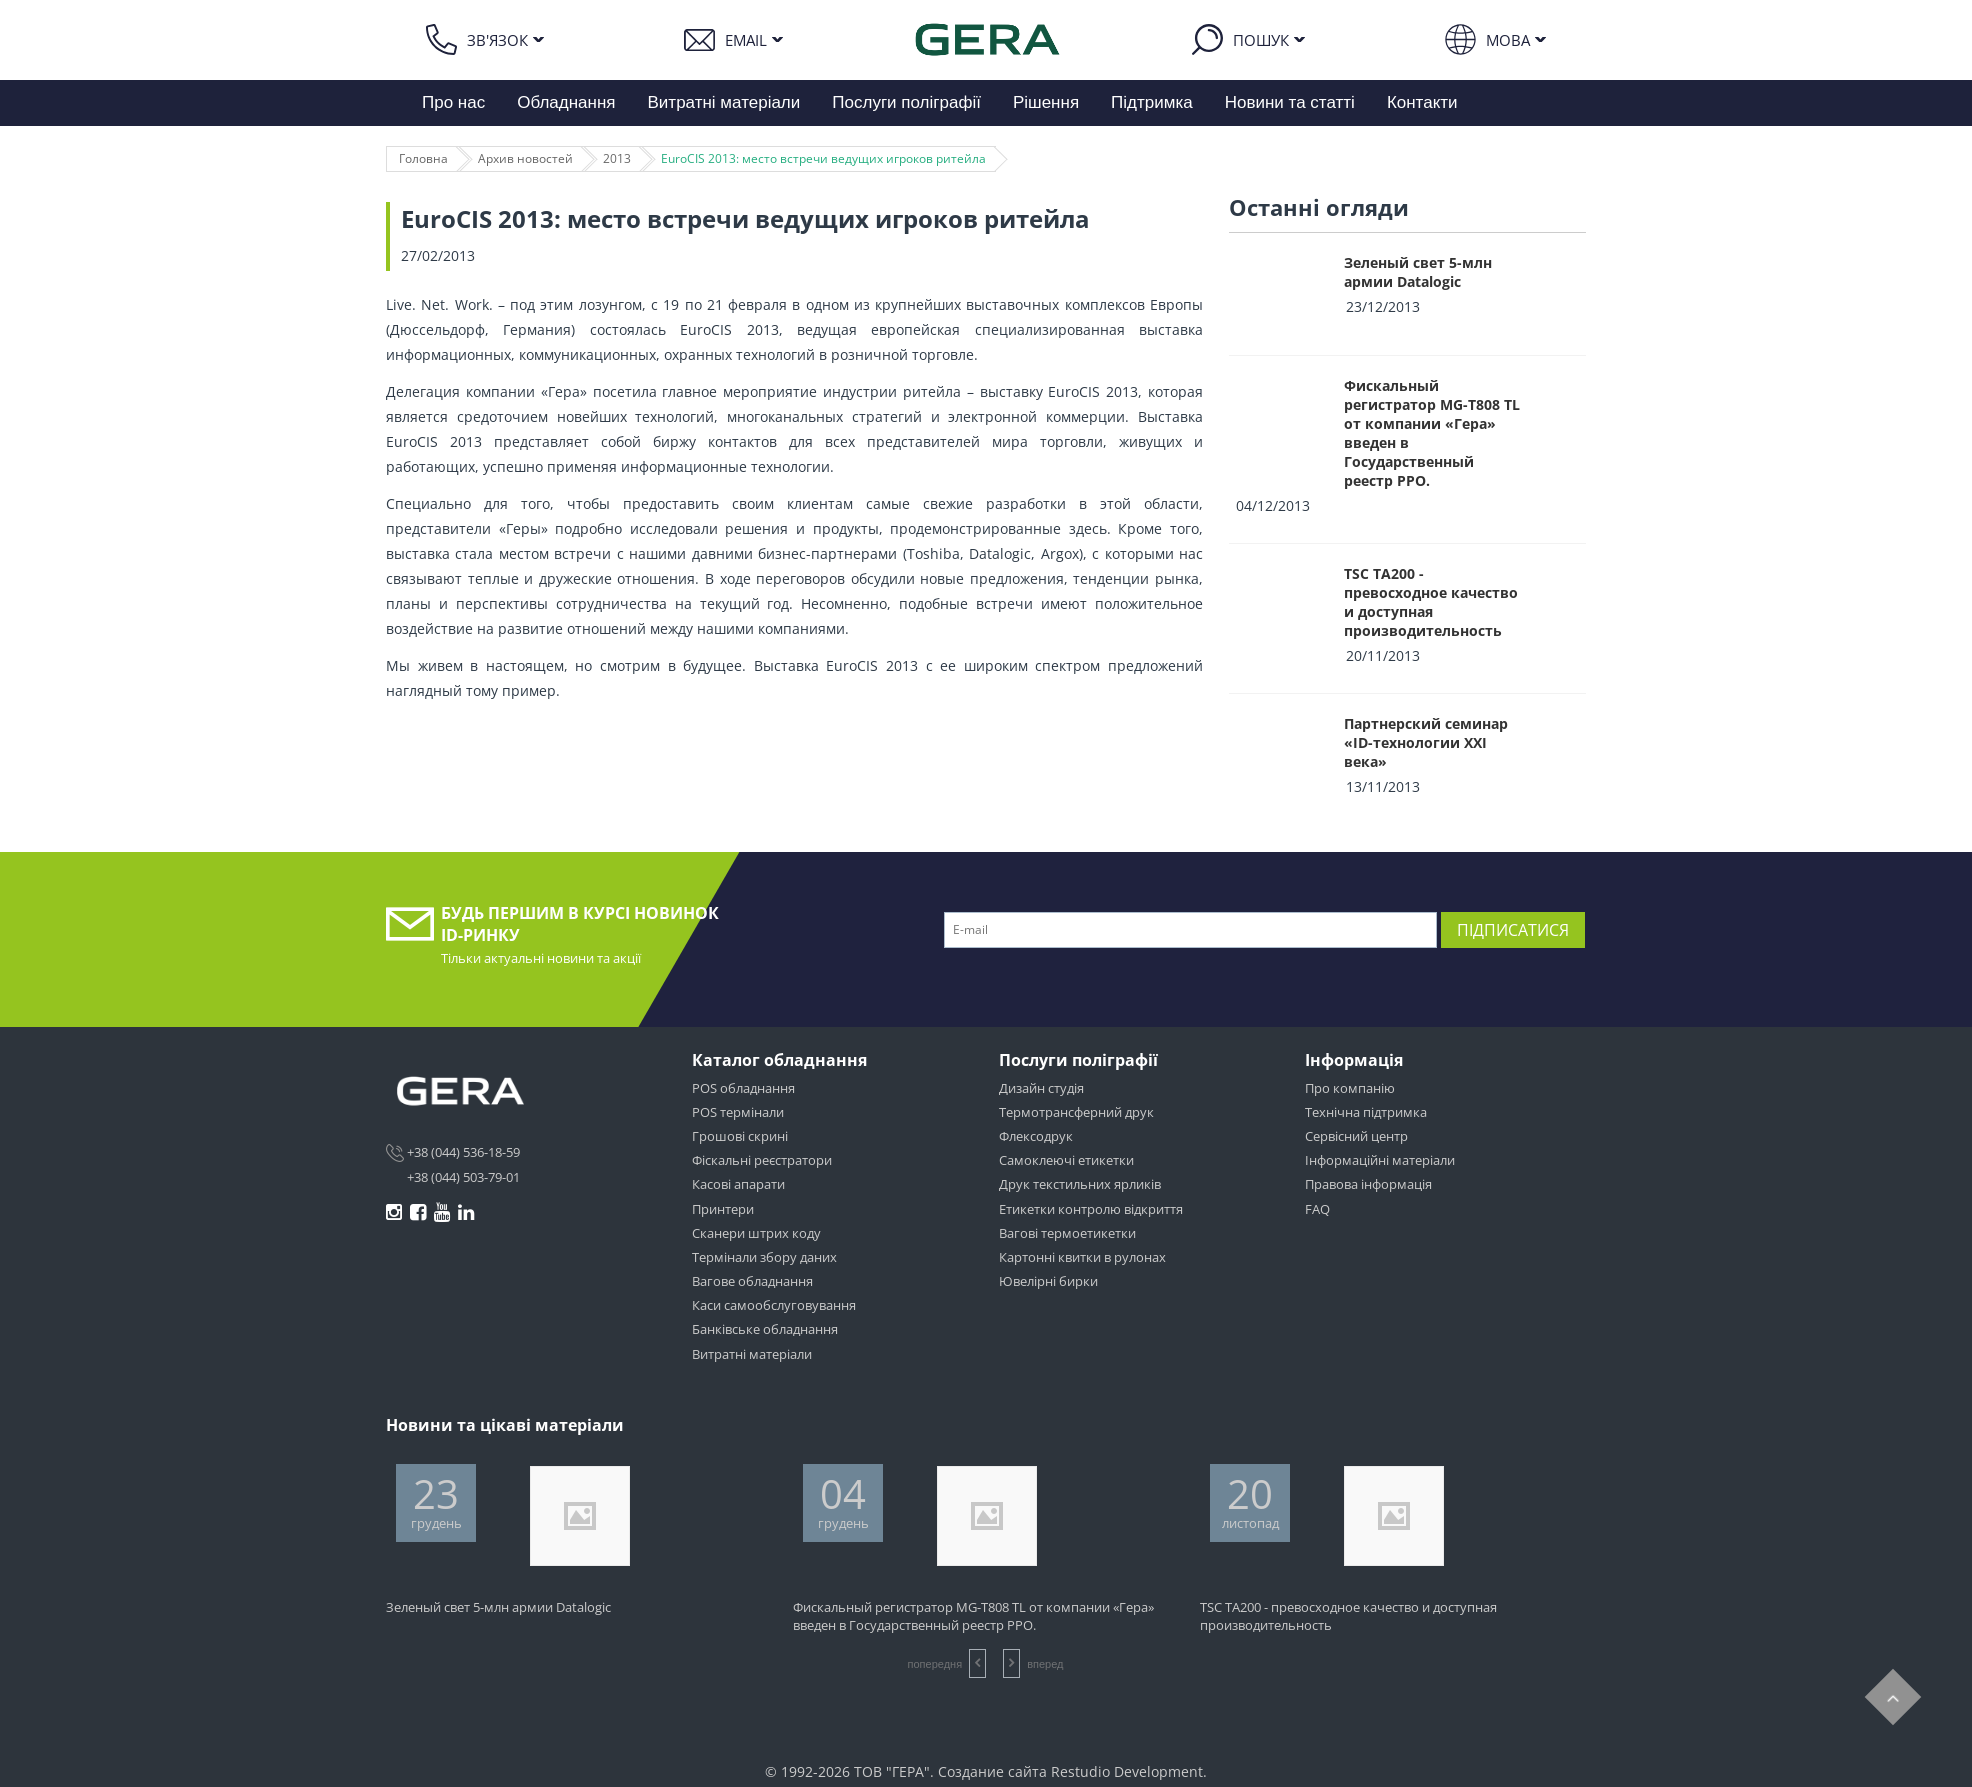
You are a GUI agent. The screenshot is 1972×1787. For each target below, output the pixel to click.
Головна (423, 158)
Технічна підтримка (1366, 1112)
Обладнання (566, 102)
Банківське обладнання (765, 1329)
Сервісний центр (1356, 1136)
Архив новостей (525, 158)
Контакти (1422, 102)
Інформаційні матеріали (1380, 1160)
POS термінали (738, 1112)
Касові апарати (738, 1184)
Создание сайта (992, 1771)
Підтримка (1152, 102)
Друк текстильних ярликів (1080, 1184)
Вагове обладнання (752, 1281)
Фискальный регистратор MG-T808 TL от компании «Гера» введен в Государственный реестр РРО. (1432, 433)
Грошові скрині (740, 1136)
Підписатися (1513, 930)
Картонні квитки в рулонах (1082, 1257)
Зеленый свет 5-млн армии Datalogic (1418, 272)
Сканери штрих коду (756, 1233)
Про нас (453, 102)
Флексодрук (1036, 1136)
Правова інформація (1368, 1184)
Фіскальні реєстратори (762, 1160)
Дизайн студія (1041, 1088)
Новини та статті (1290, 102)
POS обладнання (743, 1088)
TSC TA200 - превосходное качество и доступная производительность (1431, 602)
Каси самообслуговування (774, 1305)
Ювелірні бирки (1048, 1281)
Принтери (723, 1209)
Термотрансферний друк (1076, 1112)
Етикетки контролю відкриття (1091, 1209)
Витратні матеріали (724, 102)
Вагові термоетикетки (1067, 1233)
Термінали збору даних (764, 1257)
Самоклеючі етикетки (1066, 1160)
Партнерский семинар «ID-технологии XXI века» (1426, 742)
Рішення (1046, 102)
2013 (617, 158)
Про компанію (1350, 1088)
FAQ (1317, 1209)
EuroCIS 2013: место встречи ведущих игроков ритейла (823, 158)
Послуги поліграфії (906, 102)
